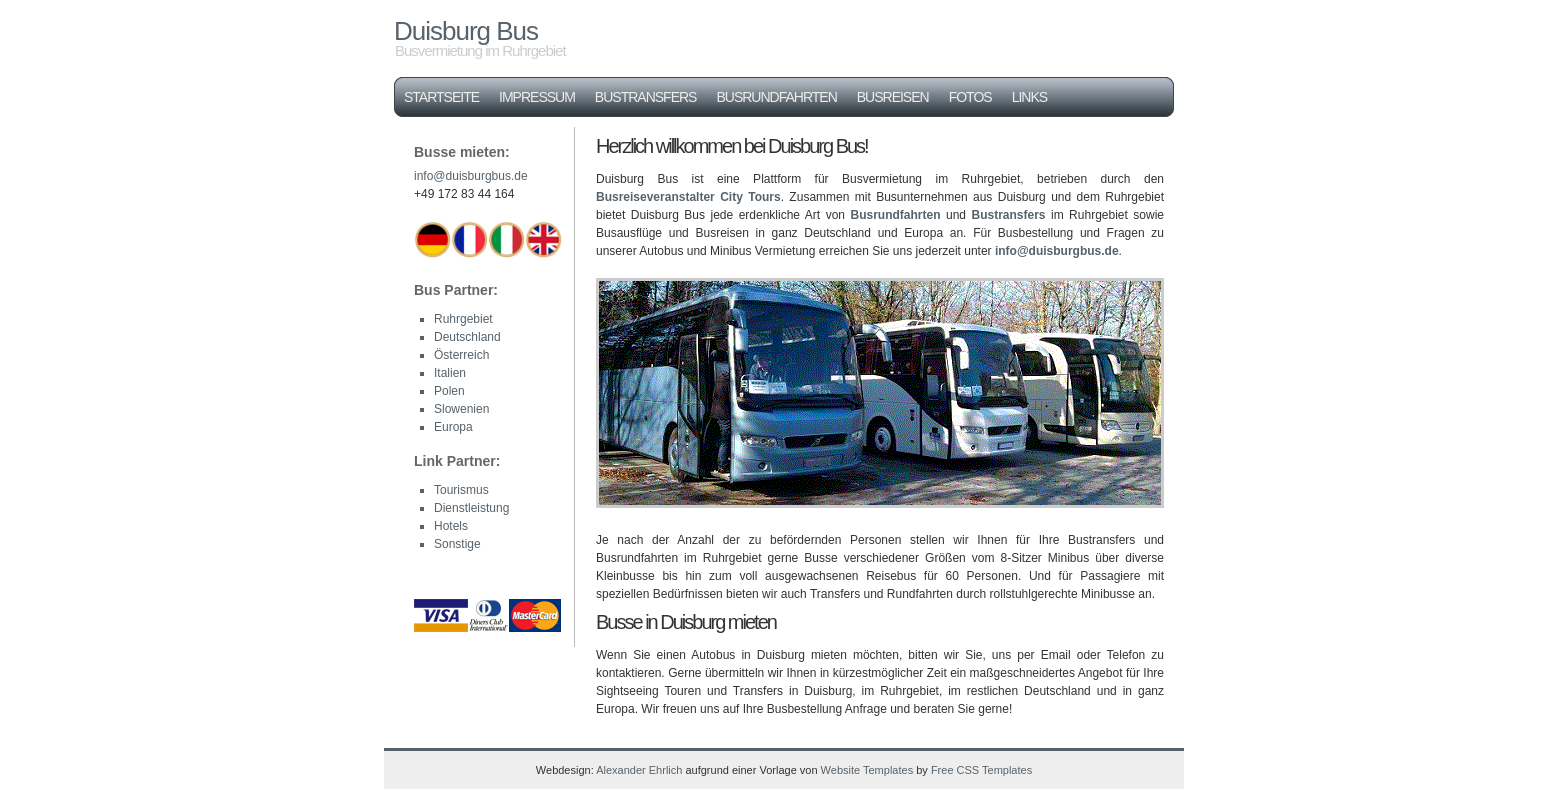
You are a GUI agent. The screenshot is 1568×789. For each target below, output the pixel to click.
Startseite (441, 97)
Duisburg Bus (466, 31)
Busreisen (893, 97)
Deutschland (467, 337)
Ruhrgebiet (463, 319)
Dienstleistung (471, 508)
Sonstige (457, 544)
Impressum (537, 97)
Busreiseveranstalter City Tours (688, 197)
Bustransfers (646, 97)
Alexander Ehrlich (639, 770)
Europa (453, 427)
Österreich (461, 355)
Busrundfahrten (776, 97)
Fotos (970, 97)
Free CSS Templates (981, 770)
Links (1029, 97)
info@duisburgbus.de (1057, 251)
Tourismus (461, 490)
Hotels (451, 526)
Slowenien (461, 409)
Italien (450, 373)
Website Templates (867, 770)
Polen (449, 391)
